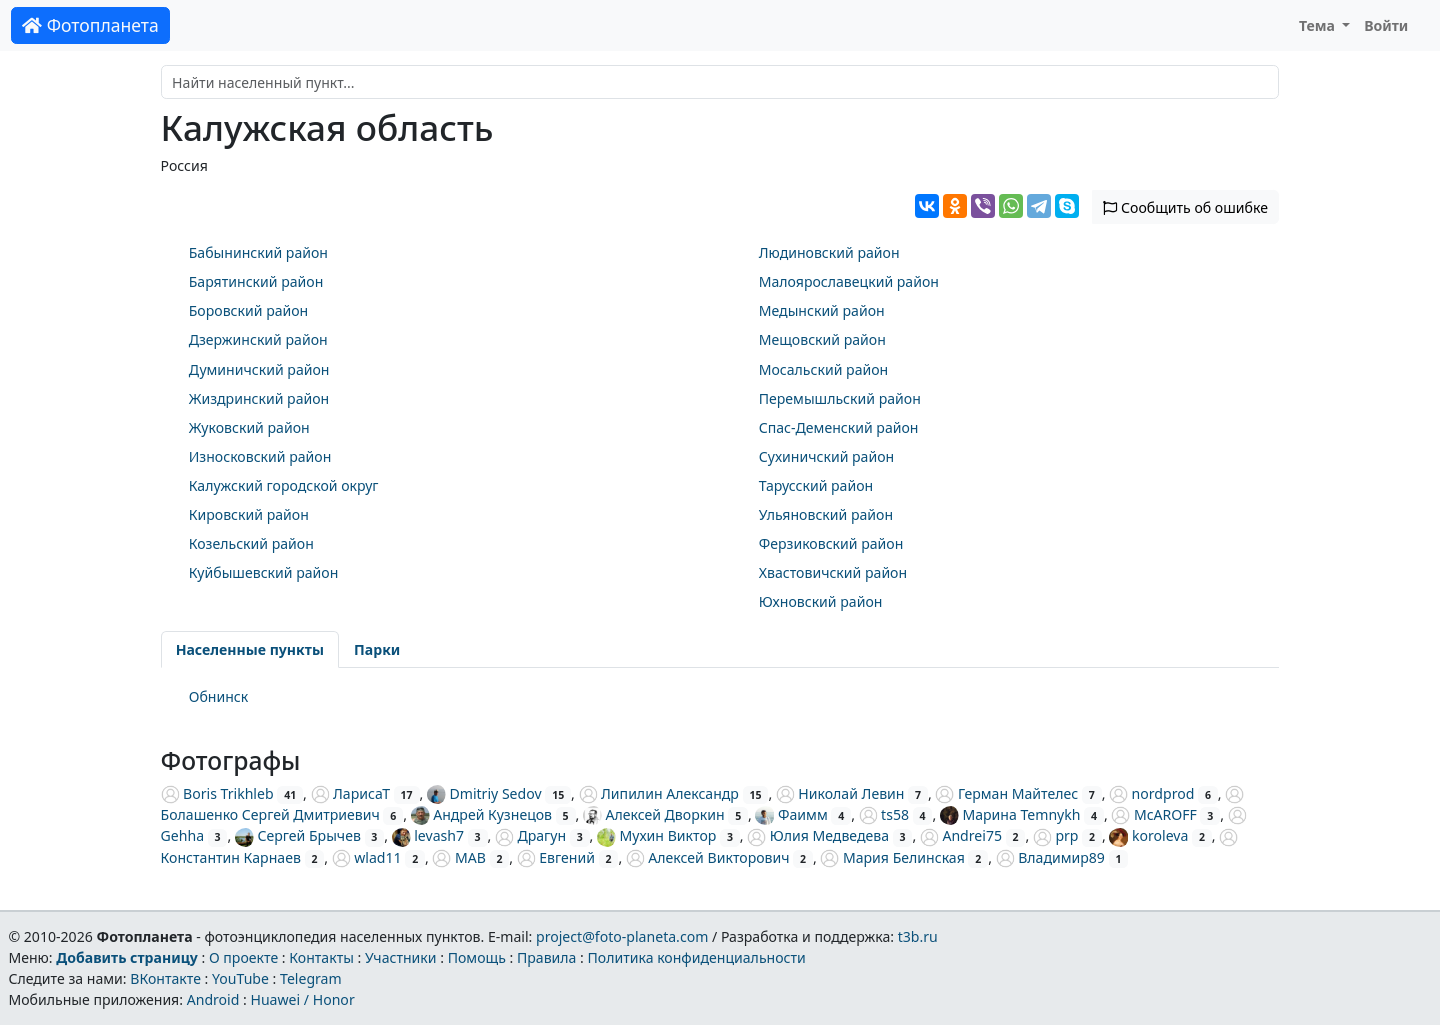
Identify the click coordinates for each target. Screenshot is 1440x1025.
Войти (1386, 25)
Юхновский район (821, 601)
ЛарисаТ (351, 793)
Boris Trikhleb (217, 793)
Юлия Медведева (818, 835)
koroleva (1148, 835)
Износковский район (260, 456)
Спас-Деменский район (839, 427)
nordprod (1151, 793)
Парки (377, 649)
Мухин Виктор (656, 835)
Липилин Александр (659, 793)
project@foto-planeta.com (622, 936)
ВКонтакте (165, 978)
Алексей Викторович (708, 857)
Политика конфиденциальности (697, 957)
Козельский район (251, 543)
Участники (401, 957)
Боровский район (249, 310)
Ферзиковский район (831, 543)
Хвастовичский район (833, 572)
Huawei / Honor (302, 999)
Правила (546, 957)
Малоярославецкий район (849, 281)
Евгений (556, 857)
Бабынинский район (258, 252)
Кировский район (249, 514)
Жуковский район (249, 427)
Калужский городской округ (284, 485)
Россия (184, 165)
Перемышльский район (840, 398)
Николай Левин (840, 793)
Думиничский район (259, 369)
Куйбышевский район (264, 572)
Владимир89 (1050, 857)
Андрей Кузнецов (481, 814)
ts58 (884, 814)
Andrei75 (961, 835)
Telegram (311, 978)
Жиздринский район (259, 398)
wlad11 (367, 857)
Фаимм (791, 814)
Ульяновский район (826, 514)
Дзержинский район (258, 339)
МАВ (458, 857)
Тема (1319, 25)
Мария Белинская (892, 857)
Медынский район (822, 310)
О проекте (243, 957)
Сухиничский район (827, 456)
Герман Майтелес (1006, 793)
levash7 (428, 835)
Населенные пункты (250, 649)
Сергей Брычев (298, 835)
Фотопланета (90, 25)
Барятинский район (256, 281)
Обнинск (219, 696)
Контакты (321, 957)
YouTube (240, 978)
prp (1056, 835)
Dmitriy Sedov (484, 793)
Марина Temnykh (1010, 814)
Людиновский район (829, 252)
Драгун (530, 835)
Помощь (477, 957)
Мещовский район (822, 339)
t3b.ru (918, 936)
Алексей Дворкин (654, 814)
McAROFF (1153, 814)
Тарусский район (816, 485)
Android (213, 999)
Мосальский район (824, 369)
